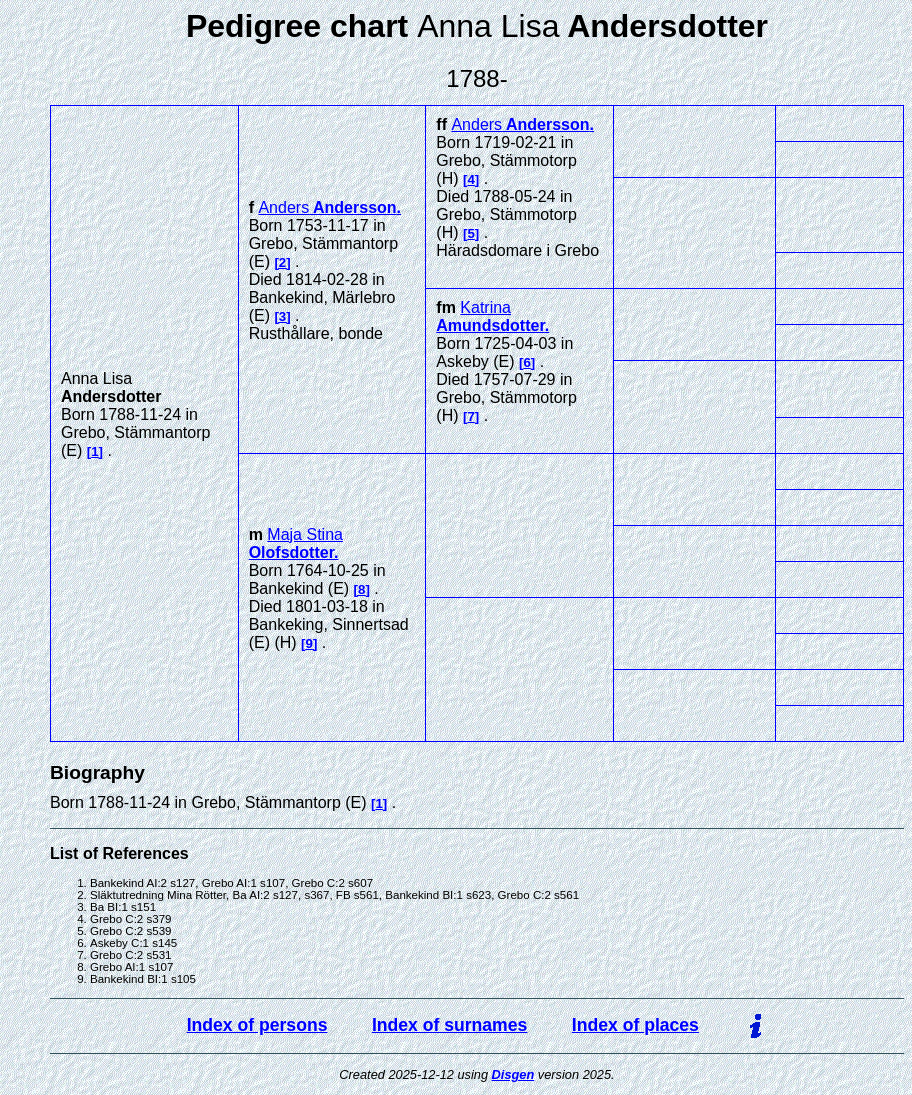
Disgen (513, 1074)
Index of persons (257, 1025)
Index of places (635, 1025)
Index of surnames (449, 1025)
